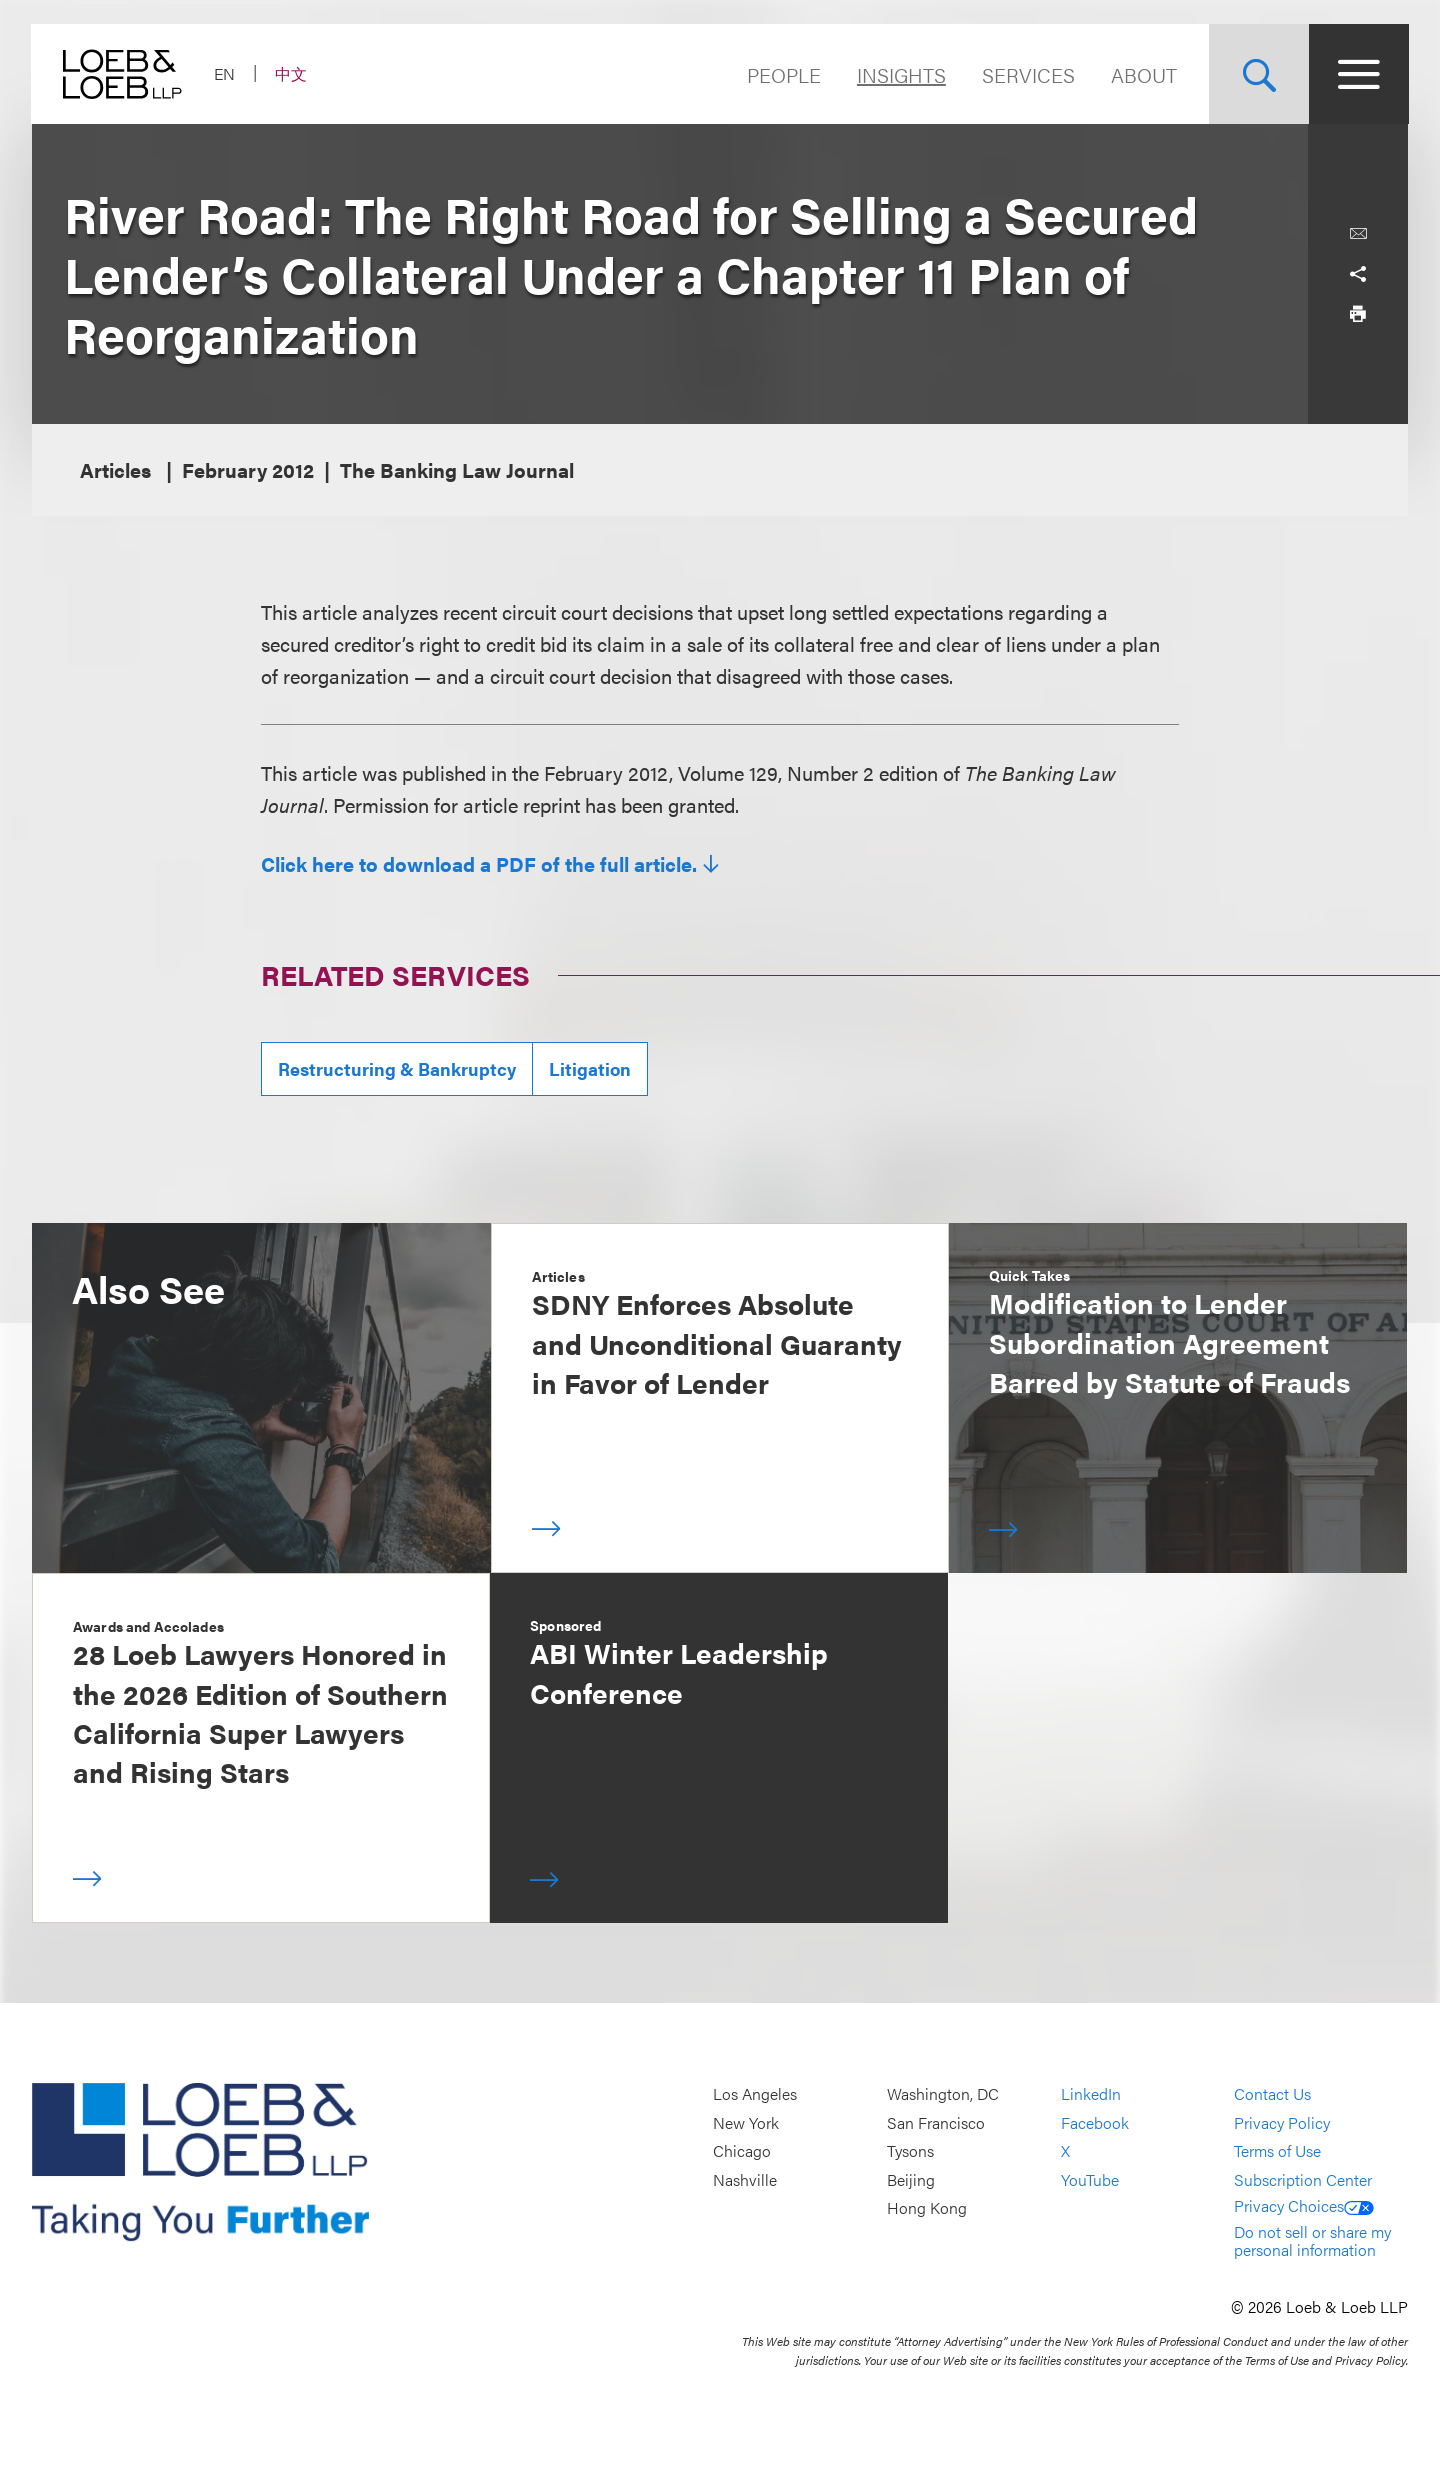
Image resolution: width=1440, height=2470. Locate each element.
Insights (900, 74)
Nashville (745, 2179)
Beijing (911, 2179)
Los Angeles (755, 2093)
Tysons (910, 2150)
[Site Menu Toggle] (1358, 74)
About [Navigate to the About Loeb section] (1143, 74)
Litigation (590, 1068)
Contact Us (1272, 2093)
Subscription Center (1303, 2179)
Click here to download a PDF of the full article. (479, 864)
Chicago (742, 2150)
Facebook (1095, 2122)
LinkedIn (1091, 2093)
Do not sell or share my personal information (1312, 2240)
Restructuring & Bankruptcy (397, 1068)
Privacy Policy (1282, 2122)
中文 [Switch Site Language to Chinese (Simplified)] (292, 73)
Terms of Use (1277, 2150)
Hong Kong (927, 2208)
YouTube (1090, 2179)
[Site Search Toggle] (1258, 74)
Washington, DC (943, 2093)
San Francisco (936, 2122)
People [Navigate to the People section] (783, 74)
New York (746, 2122)
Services (1027, 74)
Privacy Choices (1304, 2205)
